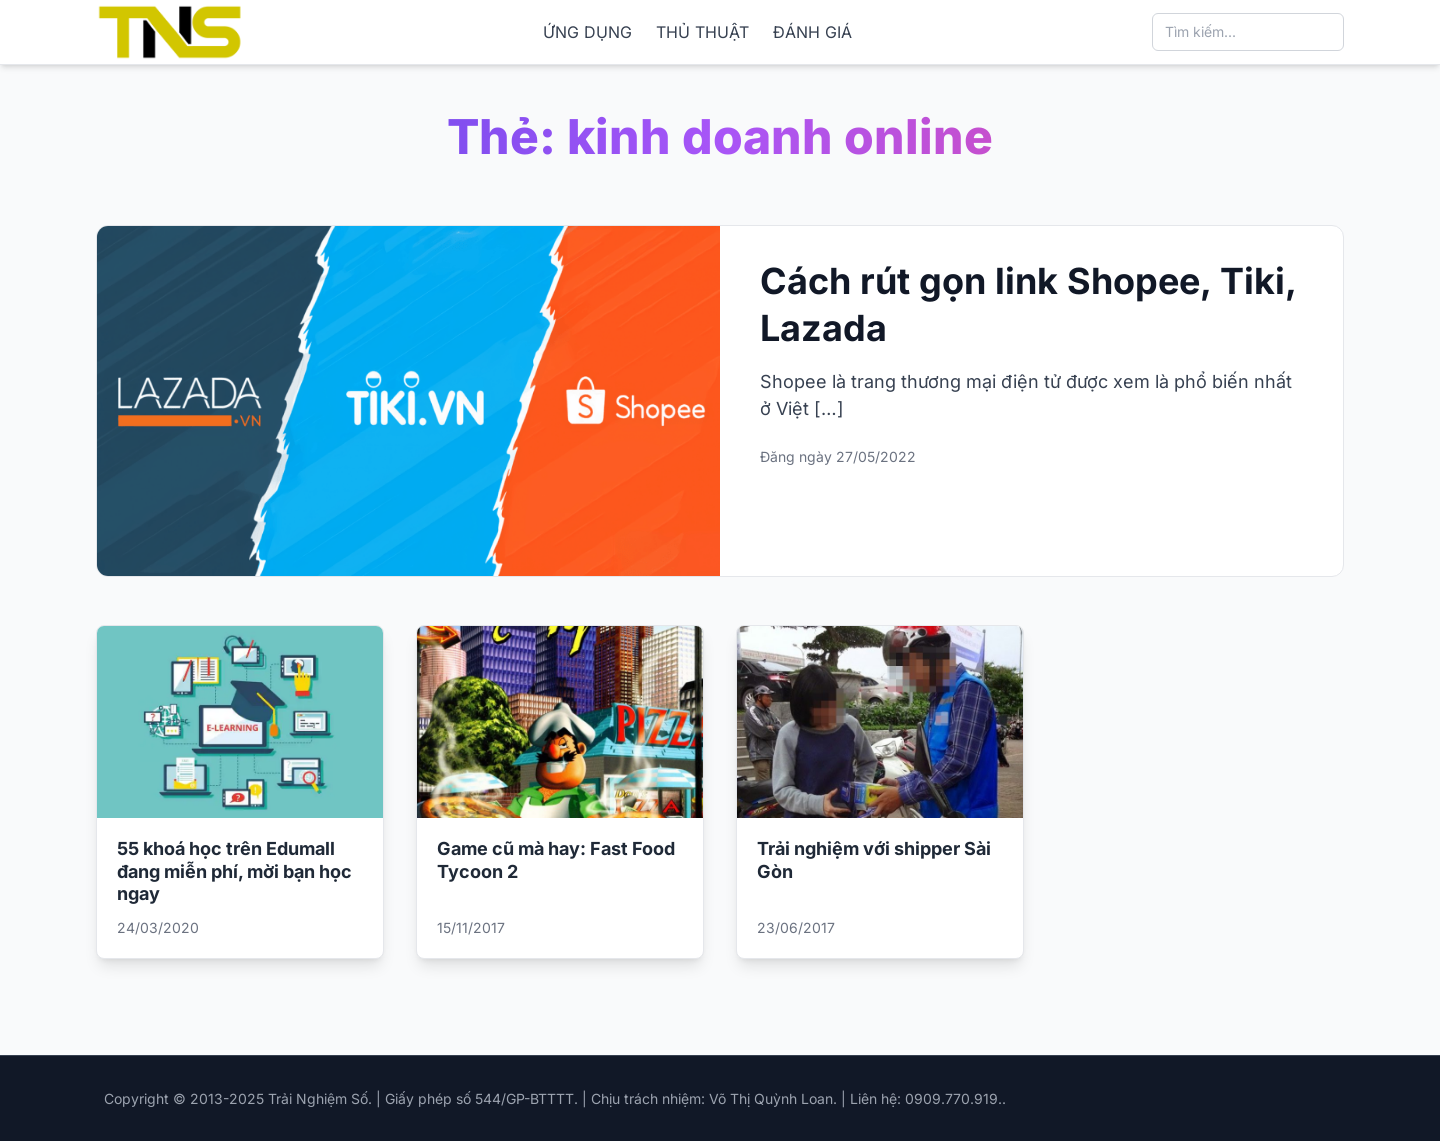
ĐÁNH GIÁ (812, 32)
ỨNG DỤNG (587, 32)
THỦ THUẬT (702, 32)
